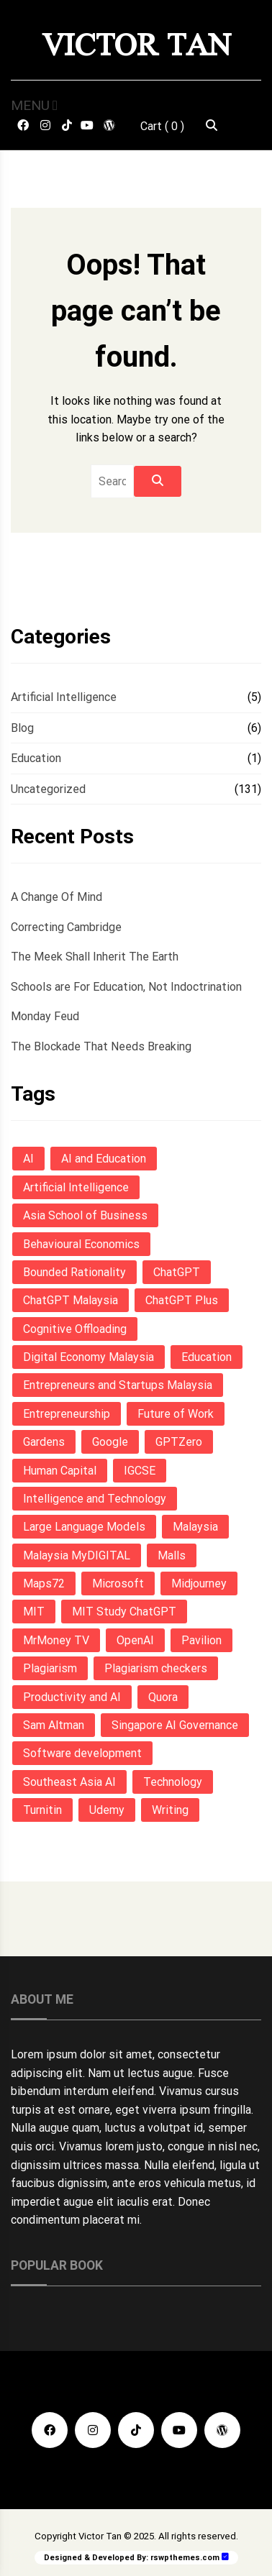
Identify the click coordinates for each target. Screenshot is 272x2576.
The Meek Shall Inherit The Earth (94, 956)
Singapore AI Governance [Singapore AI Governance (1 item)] (175, 1725)
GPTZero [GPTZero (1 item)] (178, 1442)
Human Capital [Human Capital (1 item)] (59, 1470)
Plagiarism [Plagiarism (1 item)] (50, 1668)
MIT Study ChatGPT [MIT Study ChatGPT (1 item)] (124, 1611)
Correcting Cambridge (66, 927)
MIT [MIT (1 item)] (34, 1611)
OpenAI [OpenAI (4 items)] (135, 1640)
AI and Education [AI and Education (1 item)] (103, 1158)
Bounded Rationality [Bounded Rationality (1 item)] (74, 1272)
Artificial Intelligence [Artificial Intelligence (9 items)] (76, 1187)
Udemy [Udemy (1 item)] (106, 1810)
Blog (22, 728)
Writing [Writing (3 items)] (170, 1810)
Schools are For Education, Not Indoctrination (126, 987)
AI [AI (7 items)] (28, 1158)
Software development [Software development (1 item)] (82, 1753)
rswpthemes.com (184, 2557)
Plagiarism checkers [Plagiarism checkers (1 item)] (155, 1668)
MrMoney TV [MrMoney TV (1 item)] (56, 1640)
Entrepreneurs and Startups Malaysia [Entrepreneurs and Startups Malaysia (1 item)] (117, 1385)
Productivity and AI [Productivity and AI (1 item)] (72, 1697)
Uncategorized (48, 789)
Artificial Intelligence (64, 697)
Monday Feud (45, 1016)
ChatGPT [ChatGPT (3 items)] (176, 1272)
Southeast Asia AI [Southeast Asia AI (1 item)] (69, 1782)
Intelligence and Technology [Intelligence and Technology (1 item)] (94, 1498)
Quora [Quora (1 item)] (163, 1697)
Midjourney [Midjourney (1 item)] (199, 1583)
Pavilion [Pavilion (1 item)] (201, 1640)
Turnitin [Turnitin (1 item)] (42, 1810)
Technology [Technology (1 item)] (172, 1782)
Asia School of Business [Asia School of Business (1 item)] (85, 1215)
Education (36, 758)
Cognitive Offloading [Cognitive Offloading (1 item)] (75, 1329)
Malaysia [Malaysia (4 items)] (195, 1527)
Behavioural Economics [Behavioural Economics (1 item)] (81, 1244)
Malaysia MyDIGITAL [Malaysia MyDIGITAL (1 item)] (76, 1555)
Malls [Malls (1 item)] (172, 1555)
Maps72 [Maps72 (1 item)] (44, 1583)
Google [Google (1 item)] (110, 1442)
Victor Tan (136, 45)
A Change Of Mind (56, 897)
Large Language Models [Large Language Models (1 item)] (84, 1527)
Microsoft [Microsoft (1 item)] (118, 1583)
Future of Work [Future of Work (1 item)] (175, 1414)
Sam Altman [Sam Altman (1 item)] (53, 1725)
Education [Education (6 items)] (206, 1357)
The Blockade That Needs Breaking (101, 1046)
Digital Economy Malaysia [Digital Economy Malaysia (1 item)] (88, 1357)
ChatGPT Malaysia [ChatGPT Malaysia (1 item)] (70, 1300)
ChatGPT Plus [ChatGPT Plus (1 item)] (181, 1300)
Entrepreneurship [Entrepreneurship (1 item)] (66, 1414)
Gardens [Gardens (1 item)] (44, 1442)
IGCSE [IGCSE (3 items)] (139, 1470)
